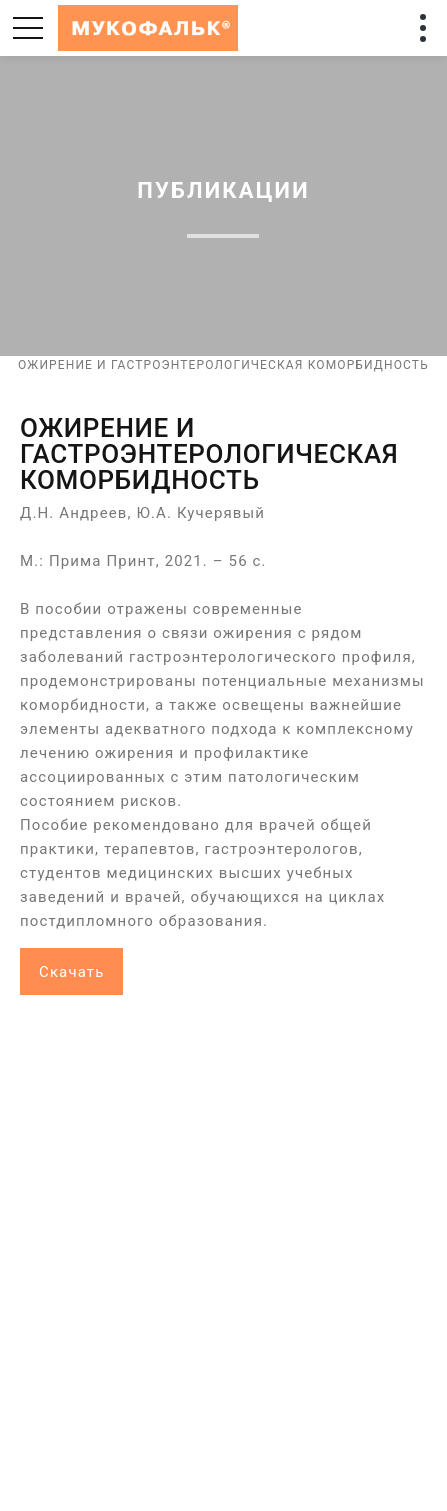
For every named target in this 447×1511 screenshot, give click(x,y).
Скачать (71, 972)
